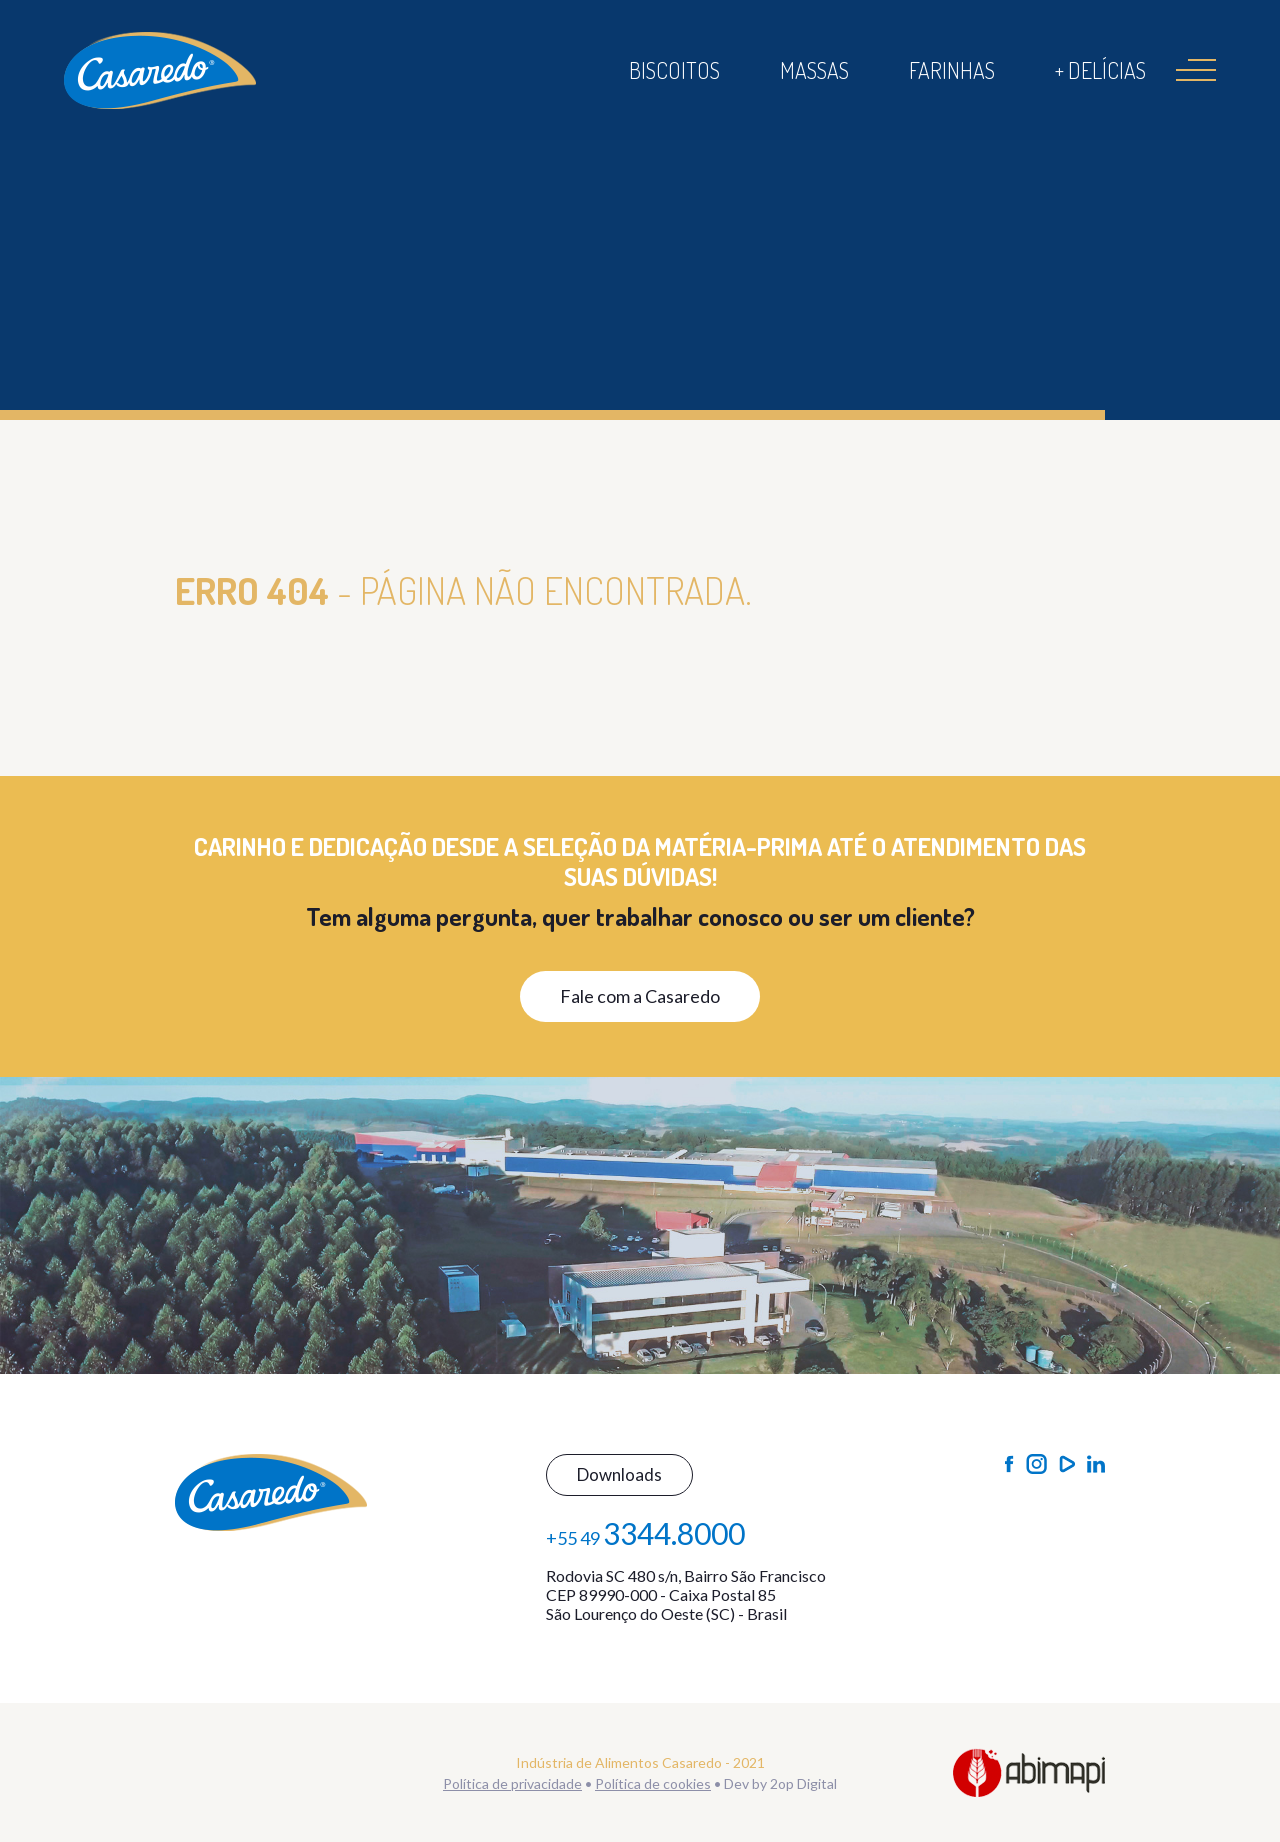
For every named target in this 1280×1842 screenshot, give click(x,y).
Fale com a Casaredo (640, 996)
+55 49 (645, 1533)
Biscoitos (674, 70)
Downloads (619, 1474)
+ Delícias (1100, 70)
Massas (814, 70)
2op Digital (803, 1783)
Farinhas (952, 70)
